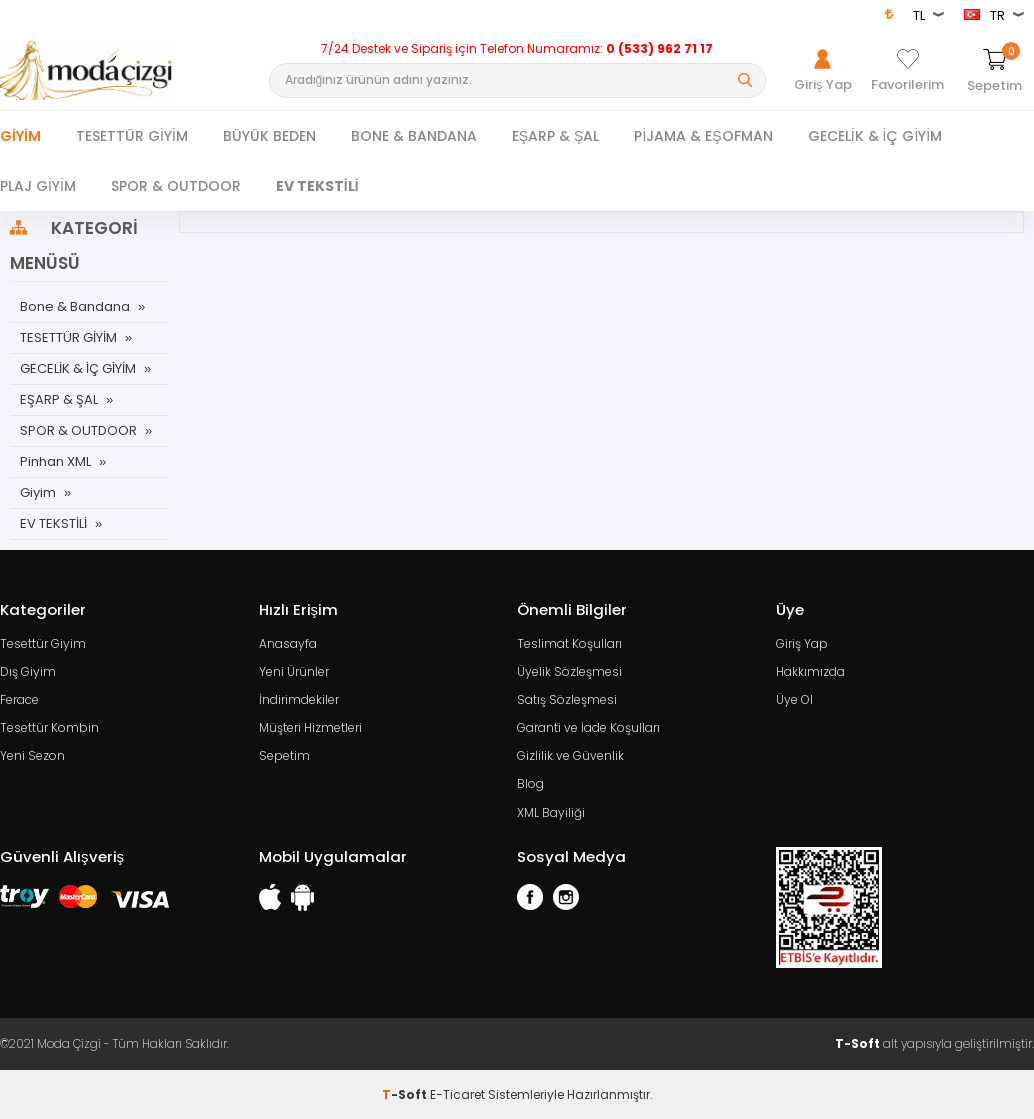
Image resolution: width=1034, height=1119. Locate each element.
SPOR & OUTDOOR (176, 186)
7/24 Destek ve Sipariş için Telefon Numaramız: (517, 49)
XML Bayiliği (551, 811)
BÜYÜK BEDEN (269, 136)
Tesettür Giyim (43, 643)
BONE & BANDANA (414, 136)
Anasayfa (288, 643)
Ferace (19, 699)
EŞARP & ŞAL (556, 136)
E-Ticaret (457, 1093)
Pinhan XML (55, 461)
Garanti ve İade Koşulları (588, 727)
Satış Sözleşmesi (567, 699)
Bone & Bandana (75, 306)
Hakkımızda (810, 671)
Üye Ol (794, 699)
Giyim (20, 136)
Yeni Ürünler (294, 671)
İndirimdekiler (299, 699)
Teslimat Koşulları (569, 643)
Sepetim (284, 755)
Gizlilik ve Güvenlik (570, 755)
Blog (530, 783)
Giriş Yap (802, 643)
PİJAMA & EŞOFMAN (703, 136)
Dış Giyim (28, 671)
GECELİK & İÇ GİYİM (875, 136)
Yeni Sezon (32, 755)
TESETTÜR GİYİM (132, 136)
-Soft (406, 1093)
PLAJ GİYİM (38, 186)
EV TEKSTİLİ (317, 186)
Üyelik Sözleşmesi (569, 671)
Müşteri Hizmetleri (310, 727)
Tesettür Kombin (49, 727)
